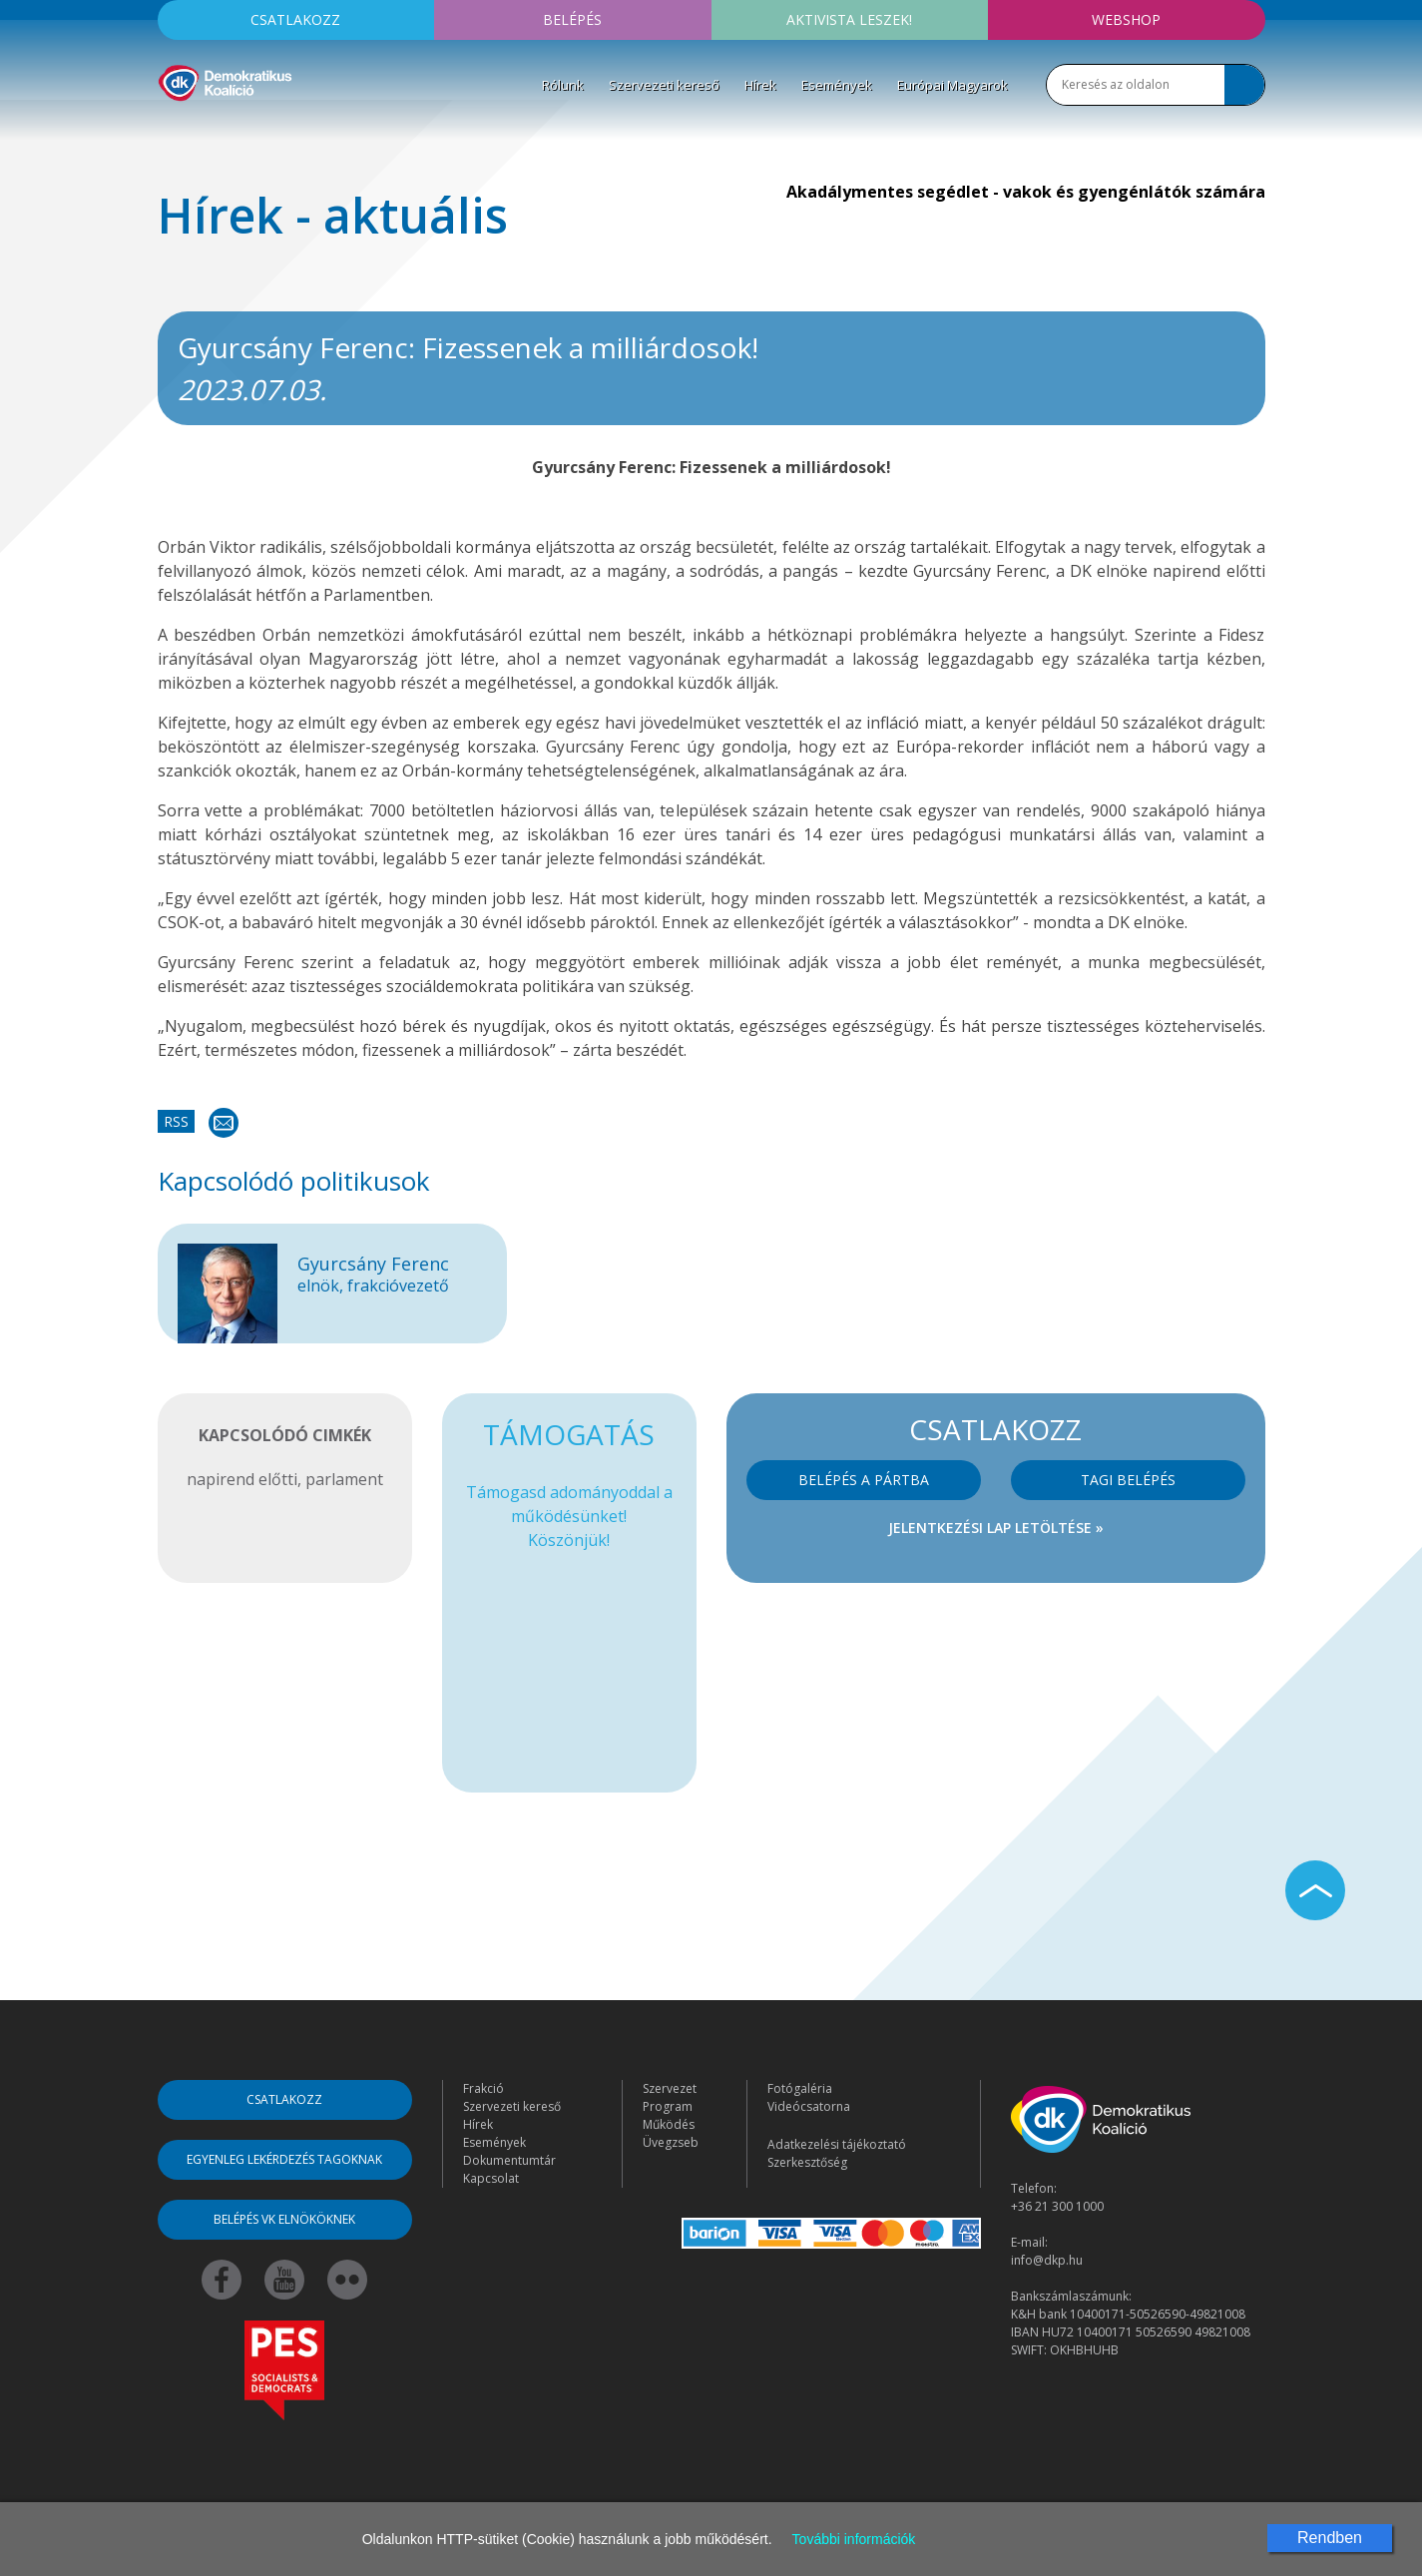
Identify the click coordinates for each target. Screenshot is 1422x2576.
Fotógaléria (799, 2088)
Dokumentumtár (509, 2160)
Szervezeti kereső (664, 85)
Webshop (1126, 19)
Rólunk (563, 85)
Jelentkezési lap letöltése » (996, 1527)
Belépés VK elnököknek (284, 2219)
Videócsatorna (808, 2106)
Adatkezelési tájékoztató (836, 2144)
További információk (854, 2539)
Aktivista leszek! (849, 19)
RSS (176, 1121)
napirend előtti (242, 1479)
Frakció (483, 2088)
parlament (344, 1479)
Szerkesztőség (807, 2162)
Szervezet (670, 2088)
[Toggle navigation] (171, 131)
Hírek (760, 85)
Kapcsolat (491, 2178)
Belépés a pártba (863, 1479)
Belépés (572, 19)
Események (836, 85)
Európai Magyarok (952, 85)
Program (668, 2106)
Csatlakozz (295, 19)
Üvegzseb (671, 2142)
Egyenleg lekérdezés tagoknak (284, 2159)
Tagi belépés (1128, 1479)
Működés (669, 2124)
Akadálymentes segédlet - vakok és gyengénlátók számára (1025, 192)
